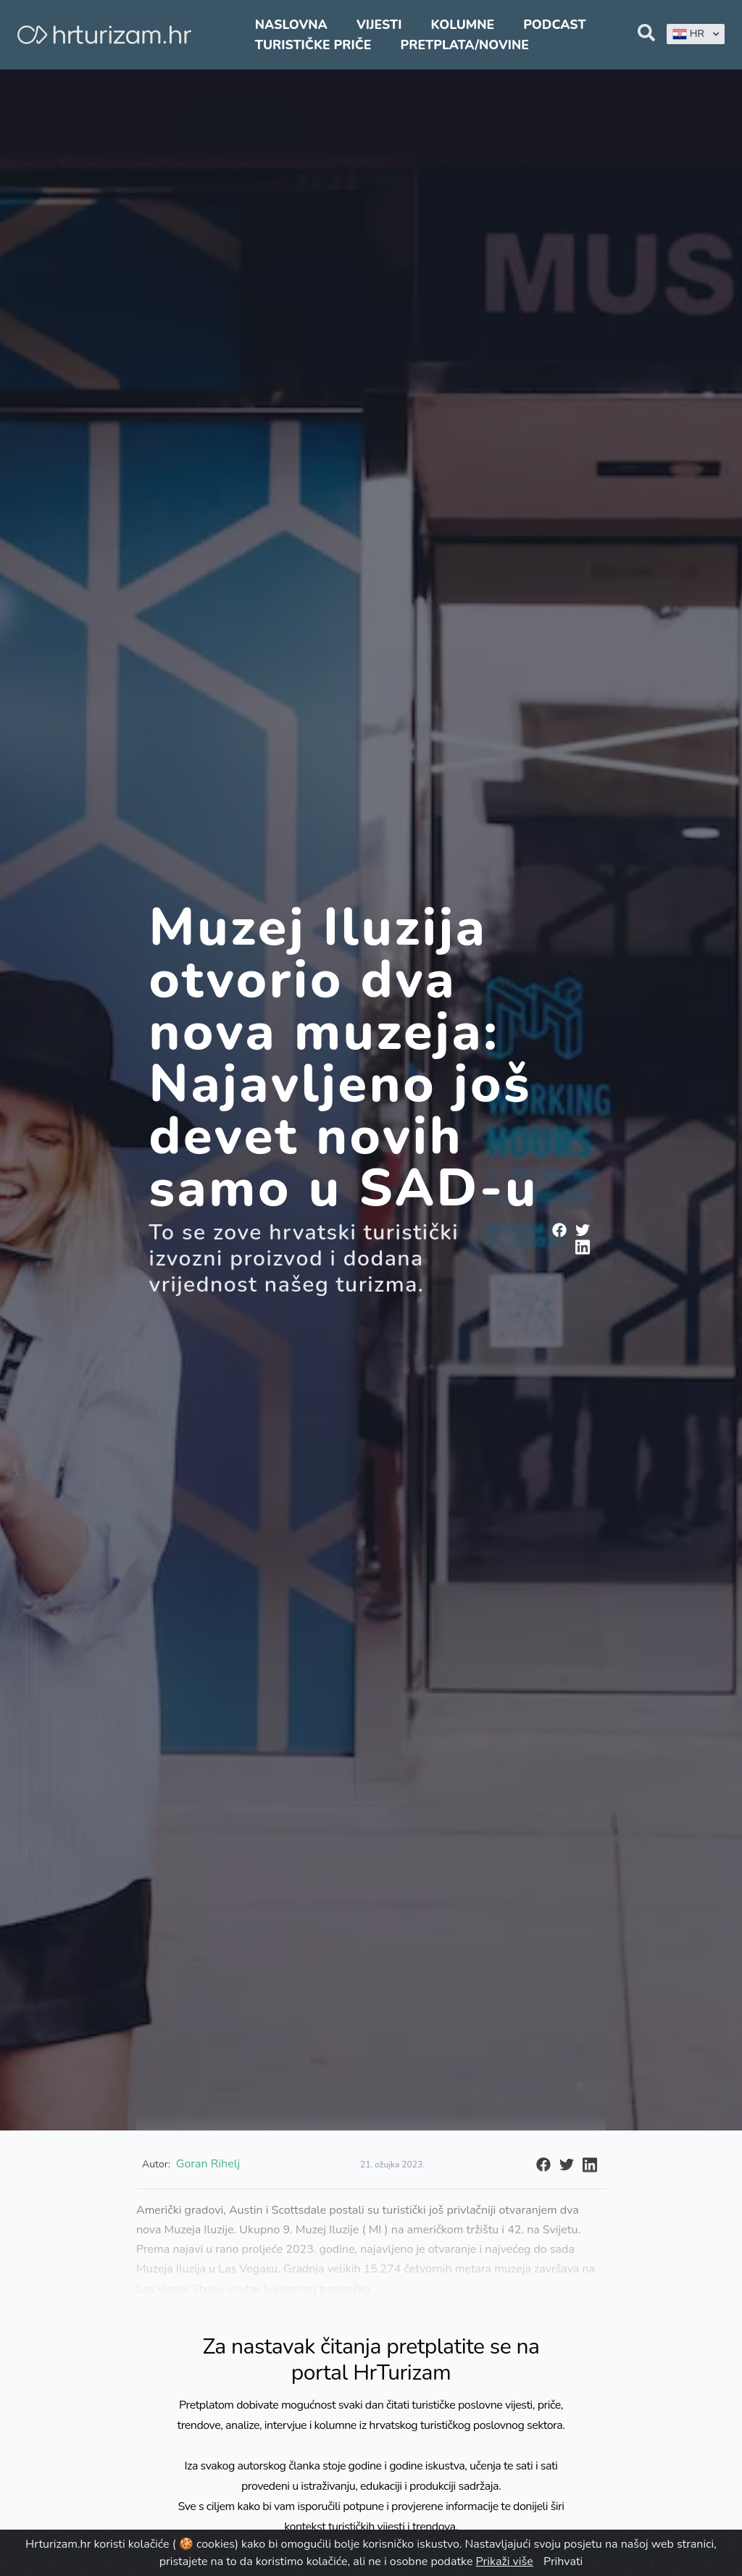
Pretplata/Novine (465, 45)
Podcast (554, 24)
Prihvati (563, 2561)
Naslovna (291, 24)
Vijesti (379, 24)
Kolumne (463, 24)
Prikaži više (504, 2561)
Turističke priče (313, 45)
